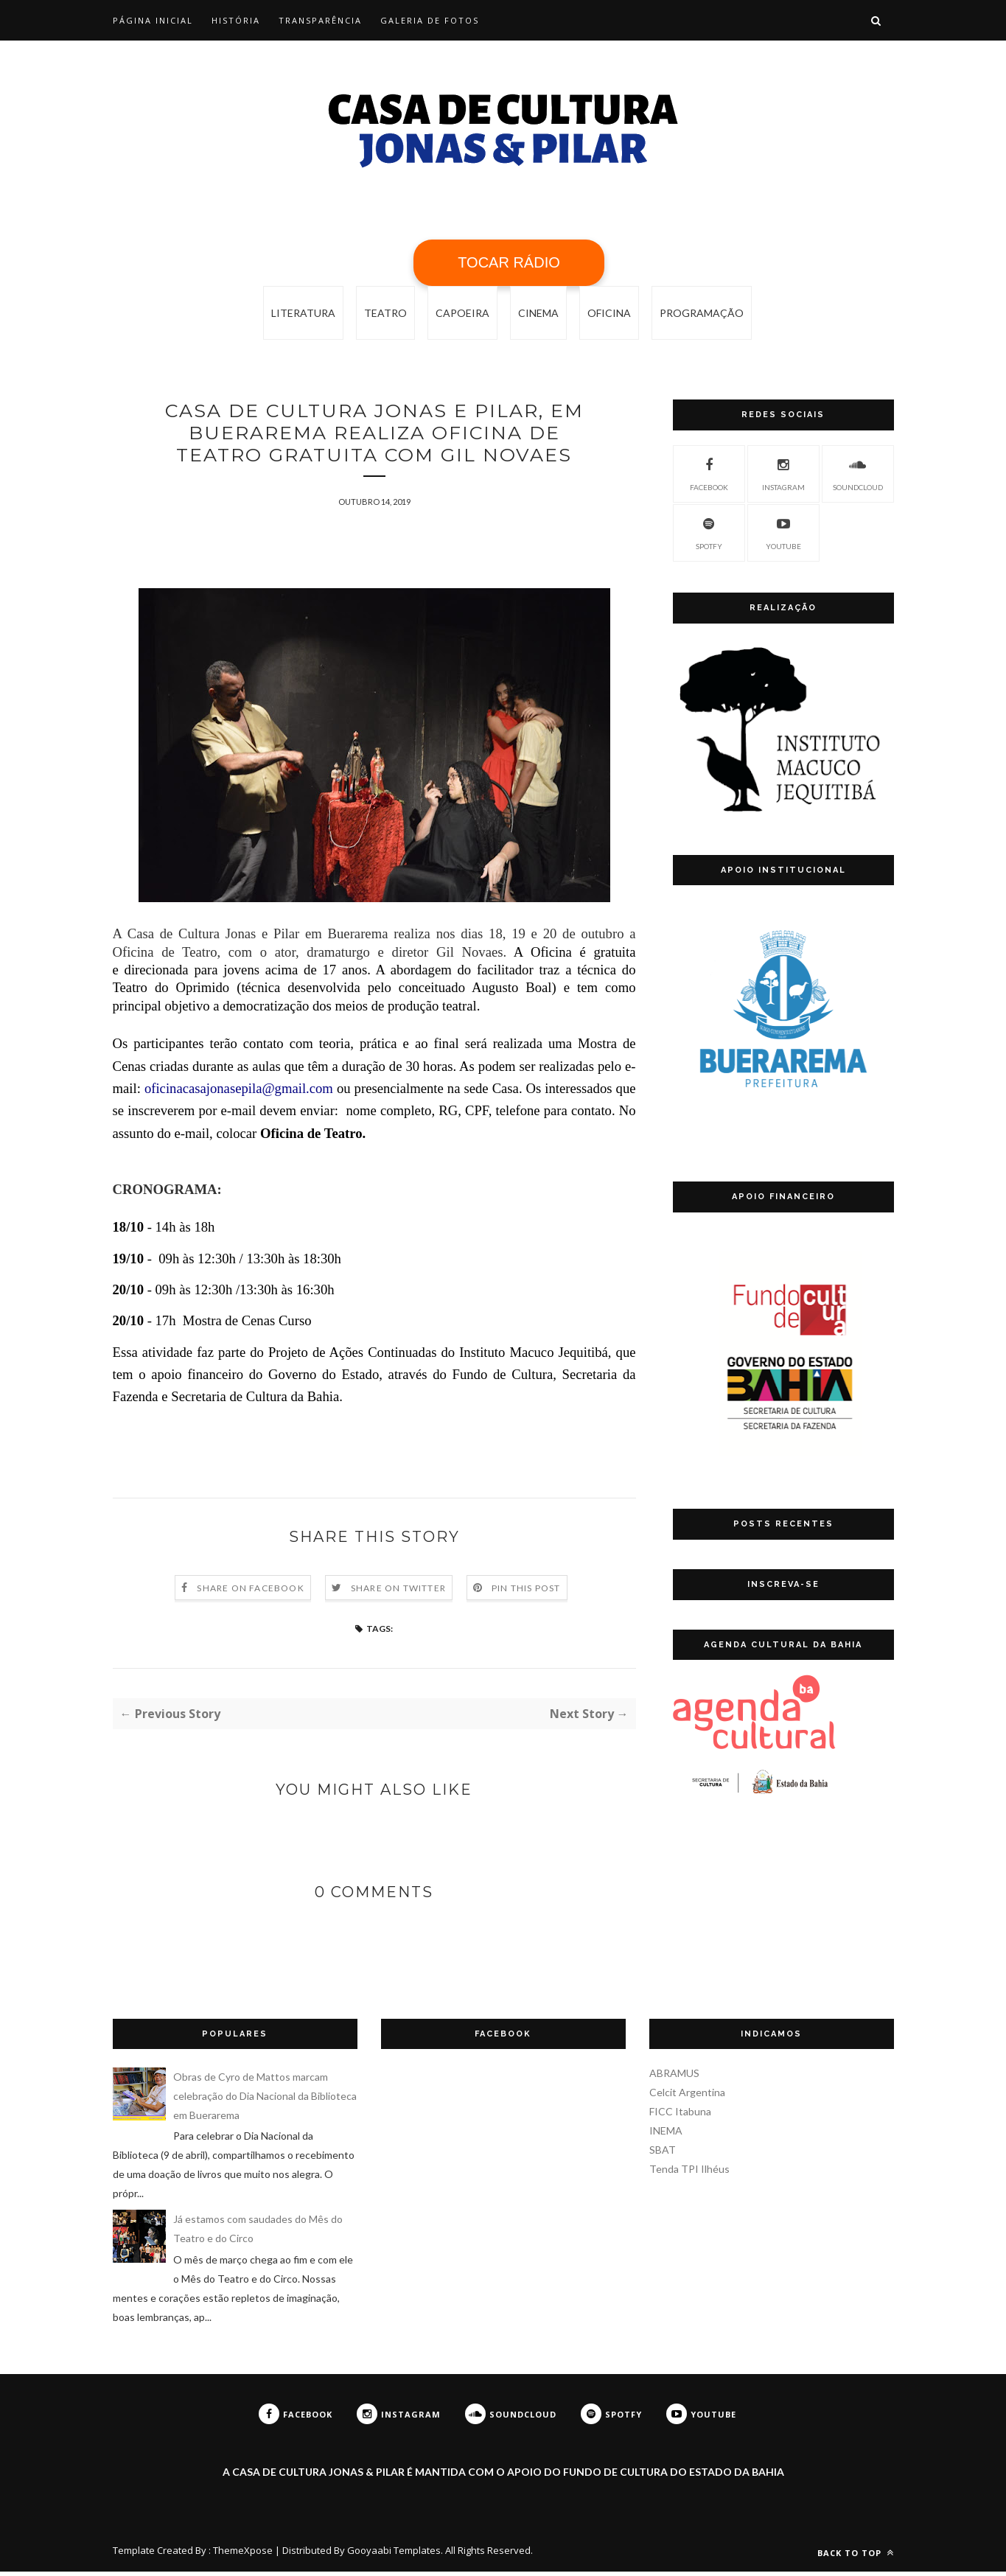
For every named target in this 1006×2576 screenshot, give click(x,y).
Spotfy (709, 531)
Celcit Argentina (687, 2096)
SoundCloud (858, 472)
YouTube (783, 531)
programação (702, 313)
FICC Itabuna (680, 2115)
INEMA (665, 2135)
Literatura (303, 313)
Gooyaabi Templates (394, 2554)
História (236, 20)
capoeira (462, 313)
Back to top (855, 2557)
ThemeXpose (243, 2554)
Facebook (709, 472)
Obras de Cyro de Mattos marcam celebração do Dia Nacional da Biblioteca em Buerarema (265, 2100)
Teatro (385, 313)
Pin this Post (526, 1592)
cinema (538, 313)
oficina (609, 313)
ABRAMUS (674, 2077)
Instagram (783, 472)
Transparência (320, 20)
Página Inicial (153, 20)
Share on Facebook (250, 1592)
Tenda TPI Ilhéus (689, 2173)
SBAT (662, 2154)
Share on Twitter (398, 1592)
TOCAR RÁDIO (509, 262)
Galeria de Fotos (429, 20)
